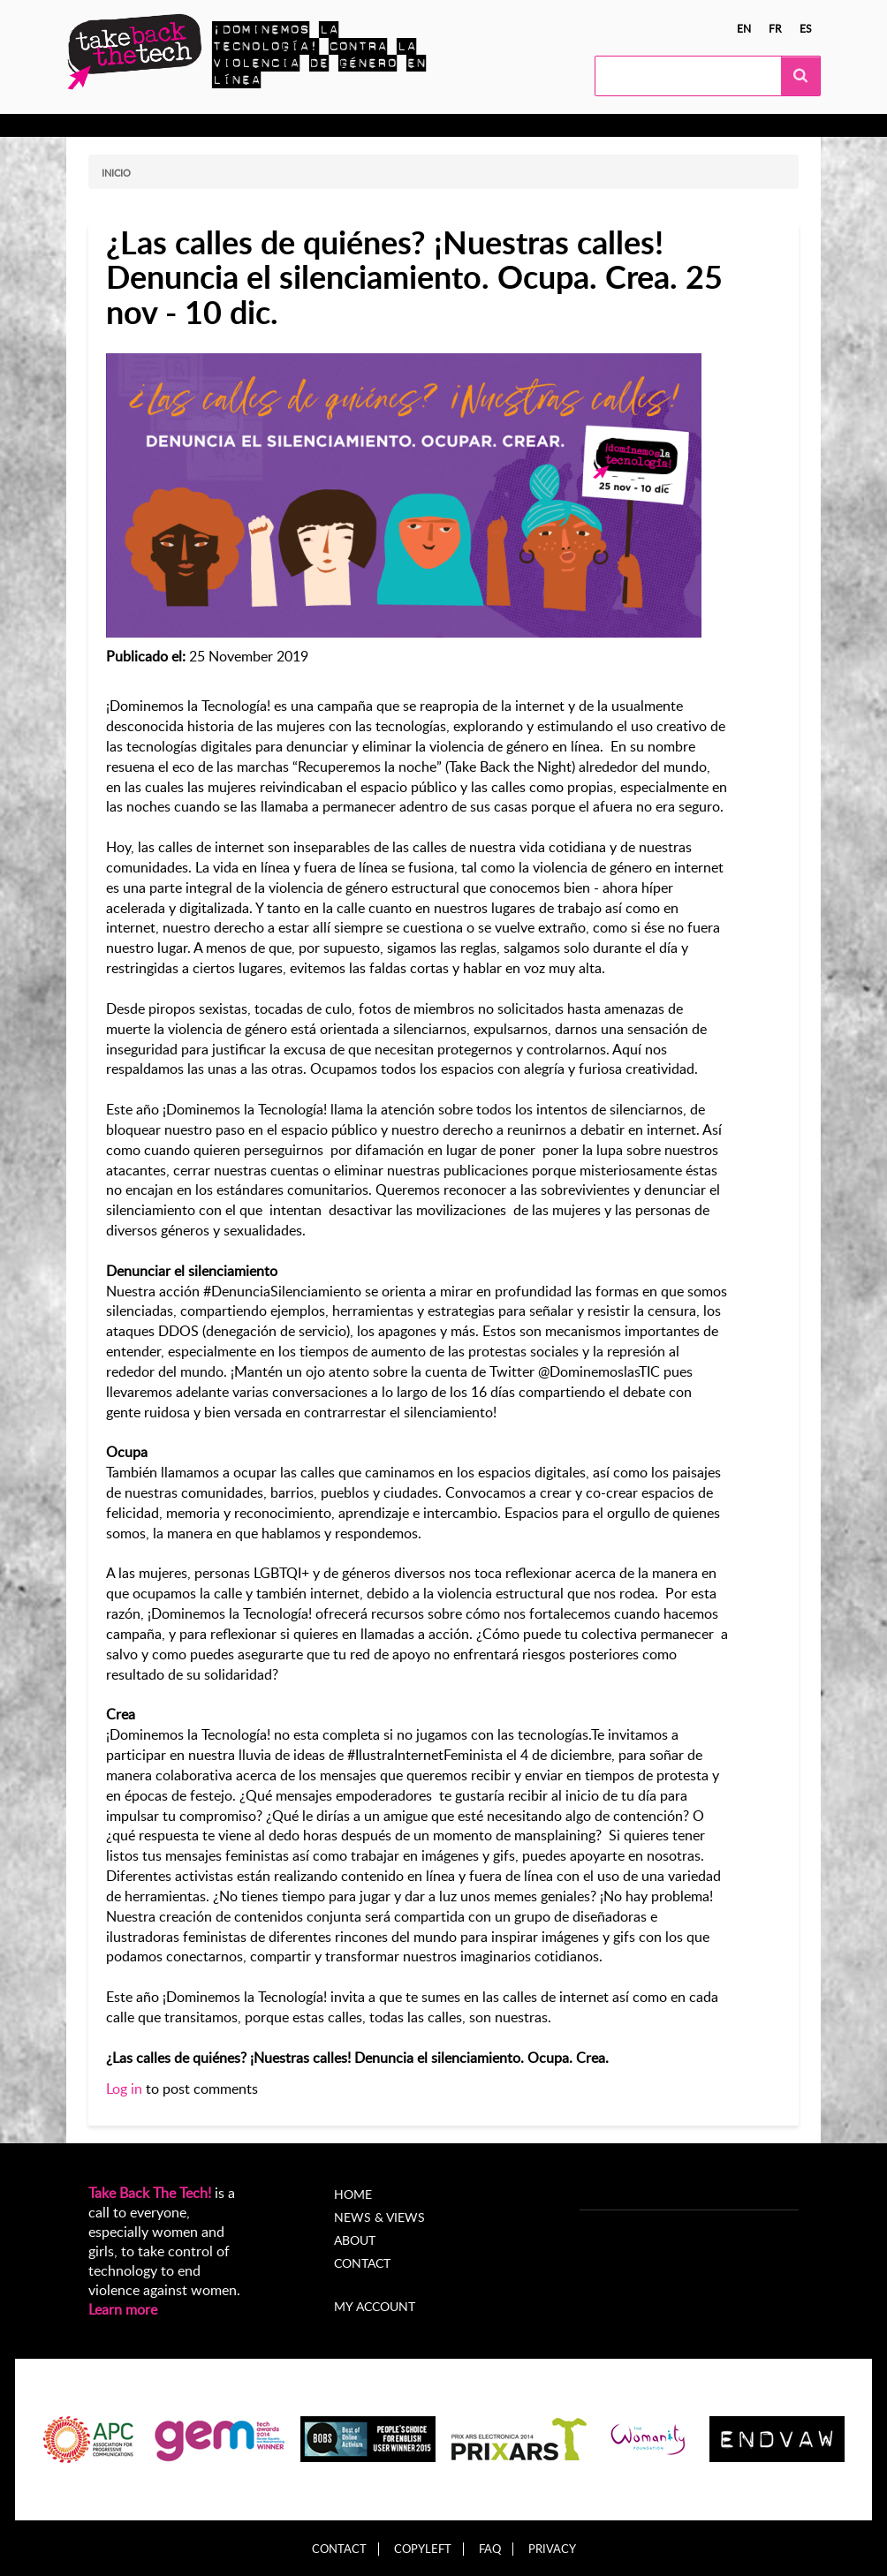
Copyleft (422, 2549)
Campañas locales (317, 125)
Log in (124, 2088)
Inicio (116, 173)
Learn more (122, 2309)
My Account (664, 125)
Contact (362, 2263)
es (806, 28)
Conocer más (140, 125)
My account (374, 2306)
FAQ (490, 2549)
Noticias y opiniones (457, 125)
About (354, 2240)
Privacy (552, 2549)
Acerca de (573, 125)
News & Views (379, 2217)
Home (353, 2194)
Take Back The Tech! (149, 2192)
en (744, 28)
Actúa (221, 125)
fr (775, 28)
